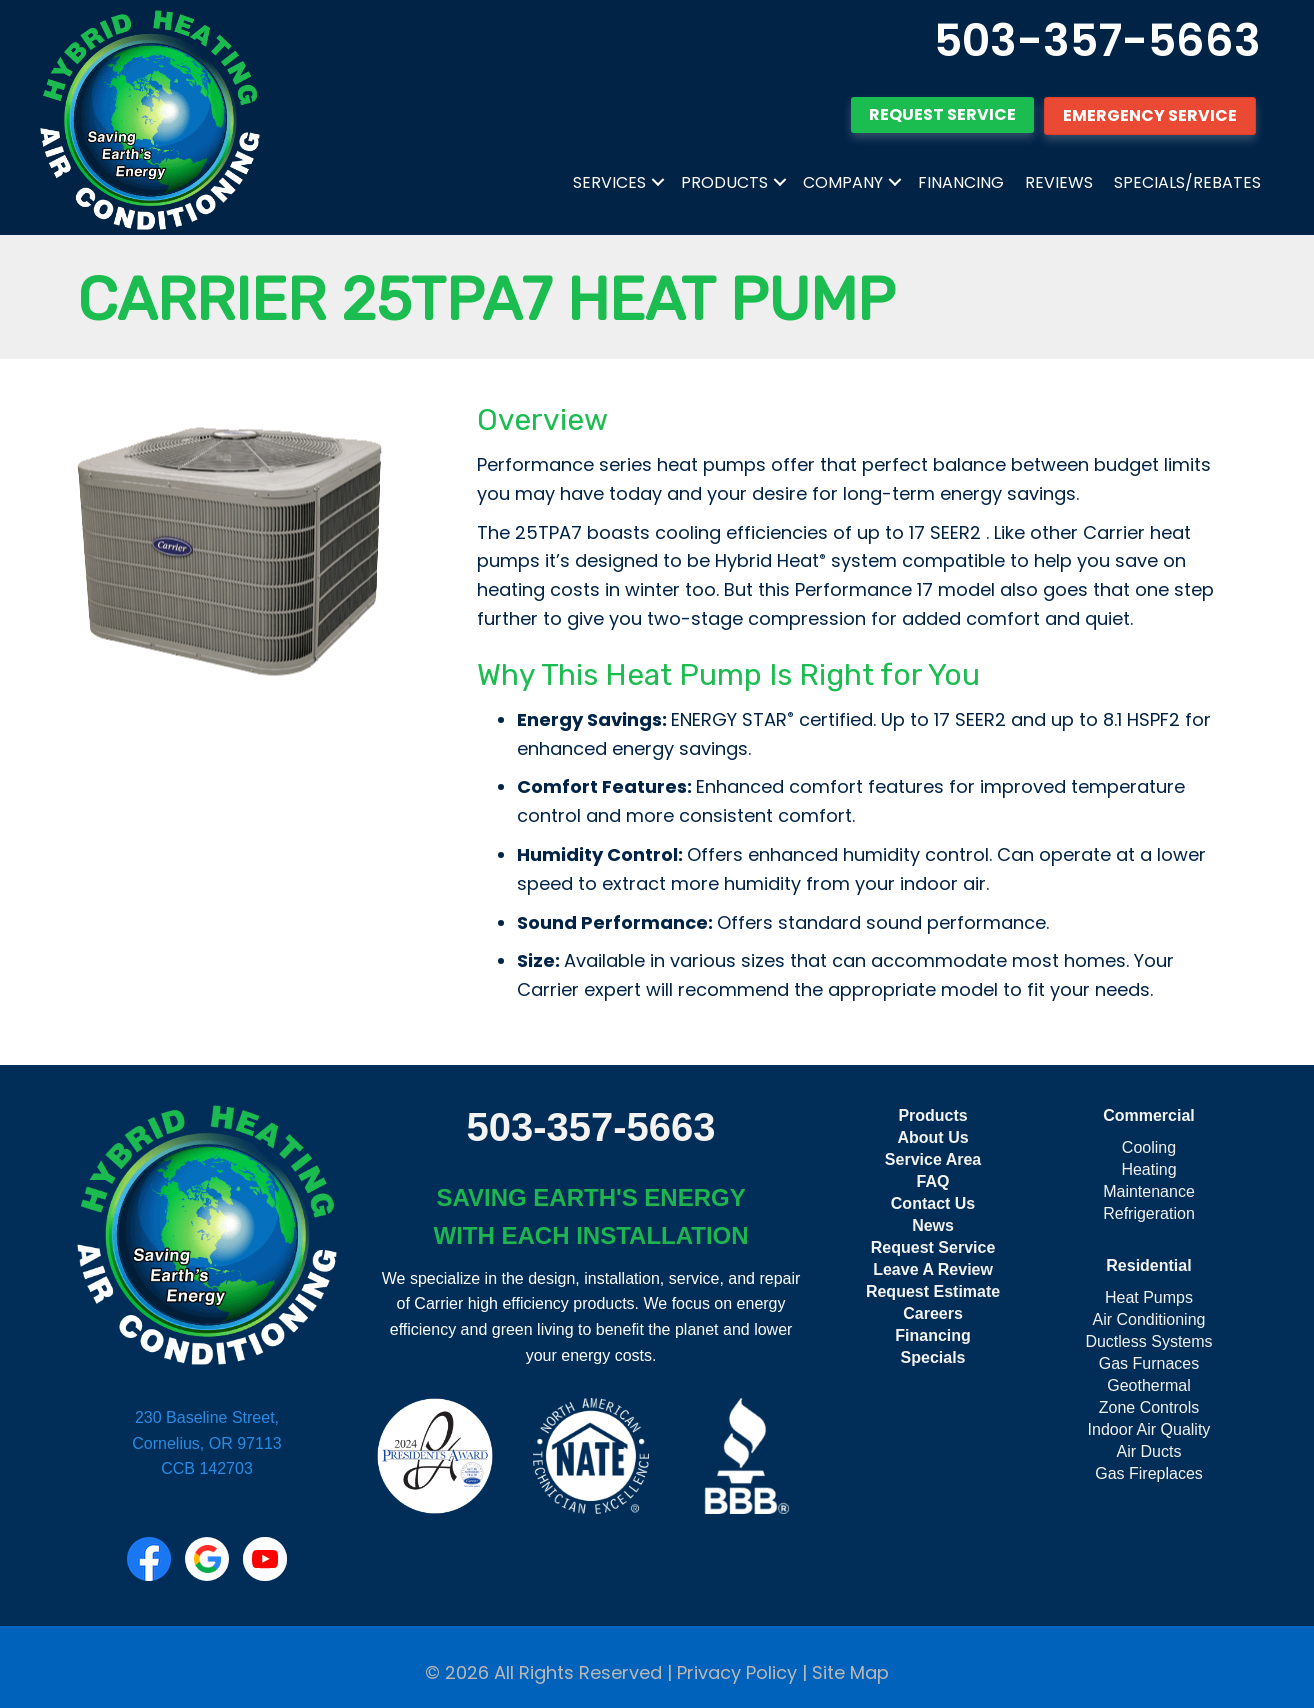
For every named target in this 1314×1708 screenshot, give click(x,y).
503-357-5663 (1097, 40)
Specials (933, 1357)
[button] (658, 183)
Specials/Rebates (1187, 182)
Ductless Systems (1148, 1341)
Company (843, 182)
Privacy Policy (737, 1672)
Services (609, 182)
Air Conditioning (1149, 1319)
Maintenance (1149, 1191)
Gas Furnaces (1149, 1363)
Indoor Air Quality (1149, 1429)
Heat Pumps (1149, 1297)
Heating (1148, 1169)
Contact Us (933, 1203)
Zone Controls (1149, 1407)
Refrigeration (1149, 1213)
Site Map (850, 1672)
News (933, 1225)
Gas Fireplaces (1149, 1473)
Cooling (1149, 1147)
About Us (932, 1137)
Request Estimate (933, 1291)
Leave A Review (933, 1269)
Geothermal (1149, 1385)
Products (724, 182)
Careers (933, 1313)
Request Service (933, 1247)
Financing (961, 182)
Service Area (933, 1159)
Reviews (1059, 182)
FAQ (933, 1181)
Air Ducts (1149, 1451)
